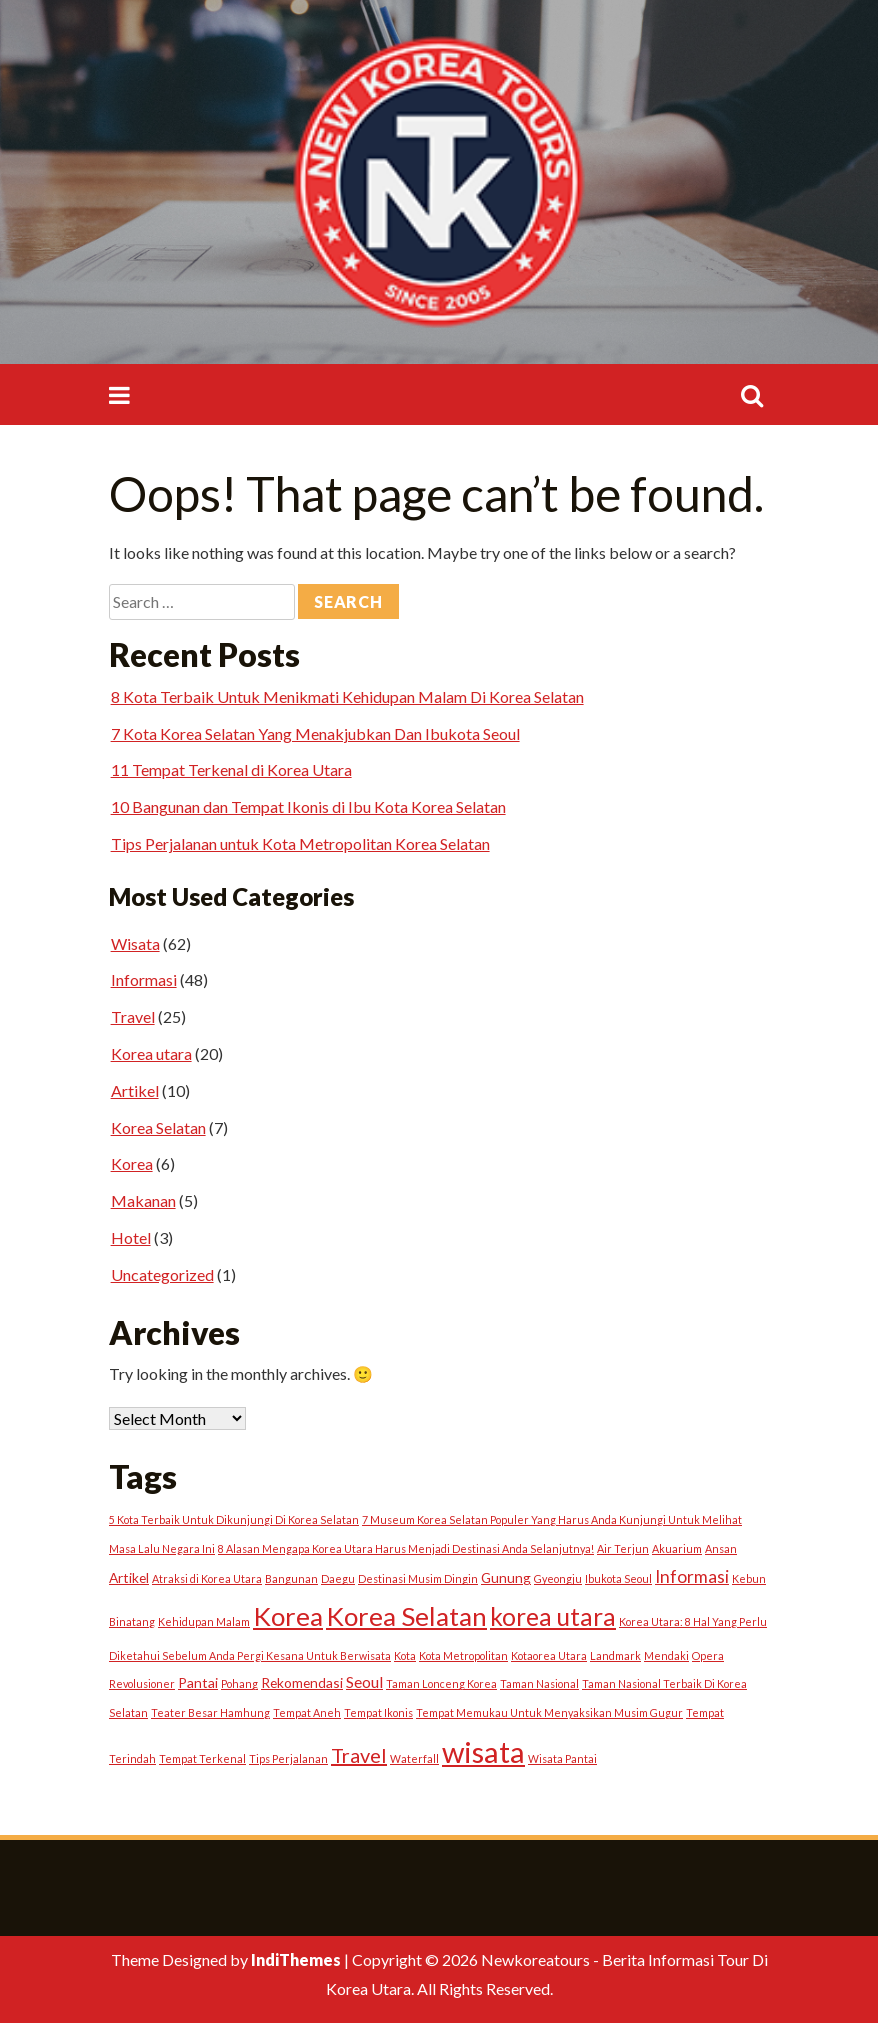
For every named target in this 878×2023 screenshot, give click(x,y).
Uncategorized (162, 1274)
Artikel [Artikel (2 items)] (129, 1577)
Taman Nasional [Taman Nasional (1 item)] (539, 1683)
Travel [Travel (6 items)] (359, 1755)
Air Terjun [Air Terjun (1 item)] (623, 1548)
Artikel (135, 1090)
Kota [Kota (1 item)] (405, 1655)
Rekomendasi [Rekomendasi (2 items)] (302, 1682)
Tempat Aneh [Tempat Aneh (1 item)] (307, 1712)
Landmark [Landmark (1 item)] (615, 1655)
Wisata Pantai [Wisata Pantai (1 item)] (562, 1758)
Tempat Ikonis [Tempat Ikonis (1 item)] (378, 1712)
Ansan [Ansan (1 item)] (721, 1548)
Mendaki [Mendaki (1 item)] (666, 1655)
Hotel (131, 1237)
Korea (132, 1163)
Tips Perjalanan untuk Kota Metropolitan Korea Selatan (300, 843)
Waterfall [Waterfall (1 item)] (414, 1758)
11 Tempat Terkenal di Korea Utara (231, 769)
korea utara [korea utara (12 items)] (553, 1616)
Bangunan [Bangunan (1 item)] (291, 1578)
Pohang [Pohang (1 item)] (239, 1683)
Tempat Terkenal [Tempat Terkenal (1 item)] (202, 1758)
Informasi (144, 979)
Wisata (135, 943)
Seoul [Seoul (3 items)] (364, 1681)
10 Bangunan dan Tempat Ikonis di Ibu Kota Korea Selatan (308, 806)
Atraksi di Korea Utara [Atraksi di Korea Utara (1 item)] (207, 1578)
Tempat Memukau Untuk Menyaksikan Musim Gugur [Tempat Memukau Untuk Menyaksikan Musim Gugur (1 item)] (549, 1712)
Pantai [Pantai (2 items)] (198, 1682)
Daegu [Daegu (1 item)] (338, 1578)
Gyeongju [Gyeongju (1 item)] (558, 1578)
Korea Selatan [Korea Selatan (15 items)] (406, 1616)
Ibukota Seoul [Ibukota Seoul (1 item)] (618, 1578)
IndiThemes (296, 1959)
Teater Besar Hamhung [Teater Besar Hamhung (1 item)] (210, 1712)
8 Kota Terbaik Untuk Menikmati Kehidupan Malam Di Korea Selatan (347, 696)
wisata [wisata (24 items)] (483, 1751)
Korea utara (151, 1053)
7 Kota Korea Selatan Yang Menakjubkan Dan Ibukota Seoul (315, 733)
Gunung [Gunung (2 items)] (506, 1577)
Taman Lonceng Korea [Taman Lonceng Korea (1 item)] (441, 1683)
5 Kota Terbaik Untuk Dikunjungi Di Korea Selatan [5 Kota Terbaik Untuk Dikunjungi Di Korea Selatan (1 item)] (234, 1519)
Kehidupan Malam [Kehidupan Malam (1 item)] (204, 1621)
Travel (133, 1016)
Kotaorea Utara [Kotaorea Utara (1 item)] (549, 1655)
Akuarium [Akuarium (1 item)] (677, 1548)
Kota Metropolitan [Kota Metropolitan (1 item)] (463, 1655)
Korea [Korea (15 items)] (288, 1616)
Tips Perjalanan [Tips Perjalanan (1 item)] (288, 1758)
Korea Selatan (158, 1127)
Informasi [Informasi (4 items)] (692, 1576)
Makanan (143, 1200)
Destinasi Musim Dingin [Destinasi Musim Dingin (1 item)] (418, 1578)
